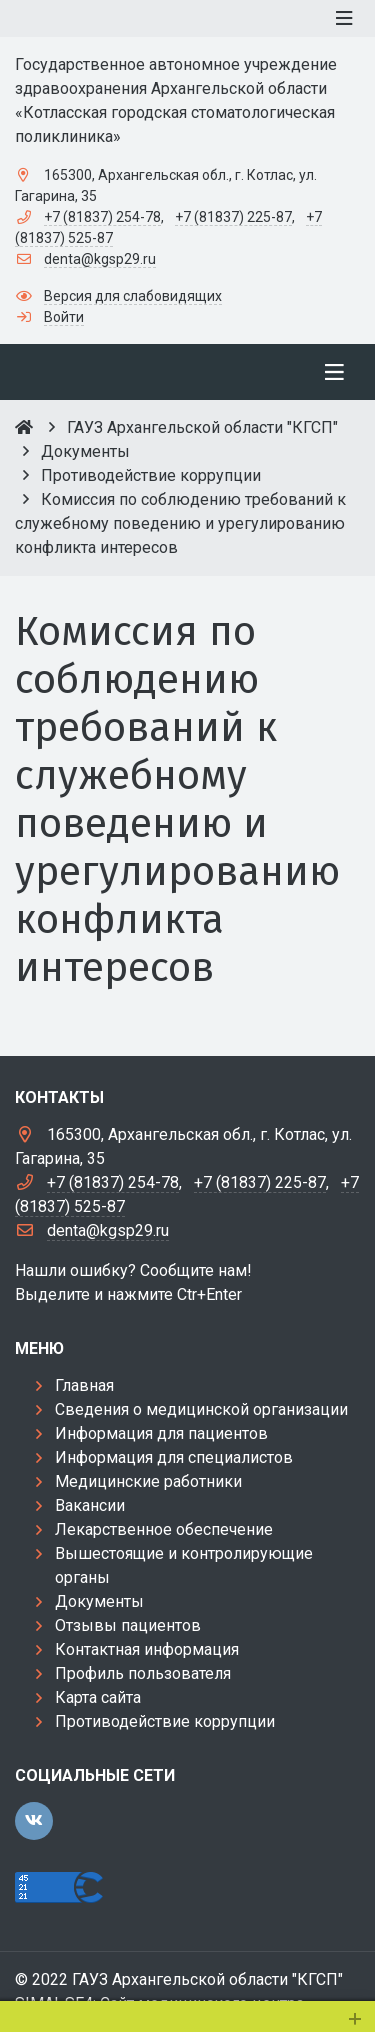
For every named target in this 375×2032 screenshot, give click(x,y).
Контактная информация (147, 1649)
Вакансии (90, 1505)
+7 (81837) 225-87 (233, 217)
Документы (99, 1601)
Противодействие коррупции (165, 1721)
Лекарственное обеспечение (164, 1529)
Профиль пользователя (143, 1673)
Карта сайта (98, 1697)
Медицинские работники (148, 1481)
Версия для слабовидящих (133, 296)
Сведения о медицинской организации (201, 1409)
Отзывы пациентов (128, 1625)
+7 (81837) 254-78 (102, 217)
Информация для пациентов (161, 1433)
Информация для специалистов (174, 1457)
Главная (84, 1385)
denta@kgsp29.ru (100, 259)
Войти (64, 317)
